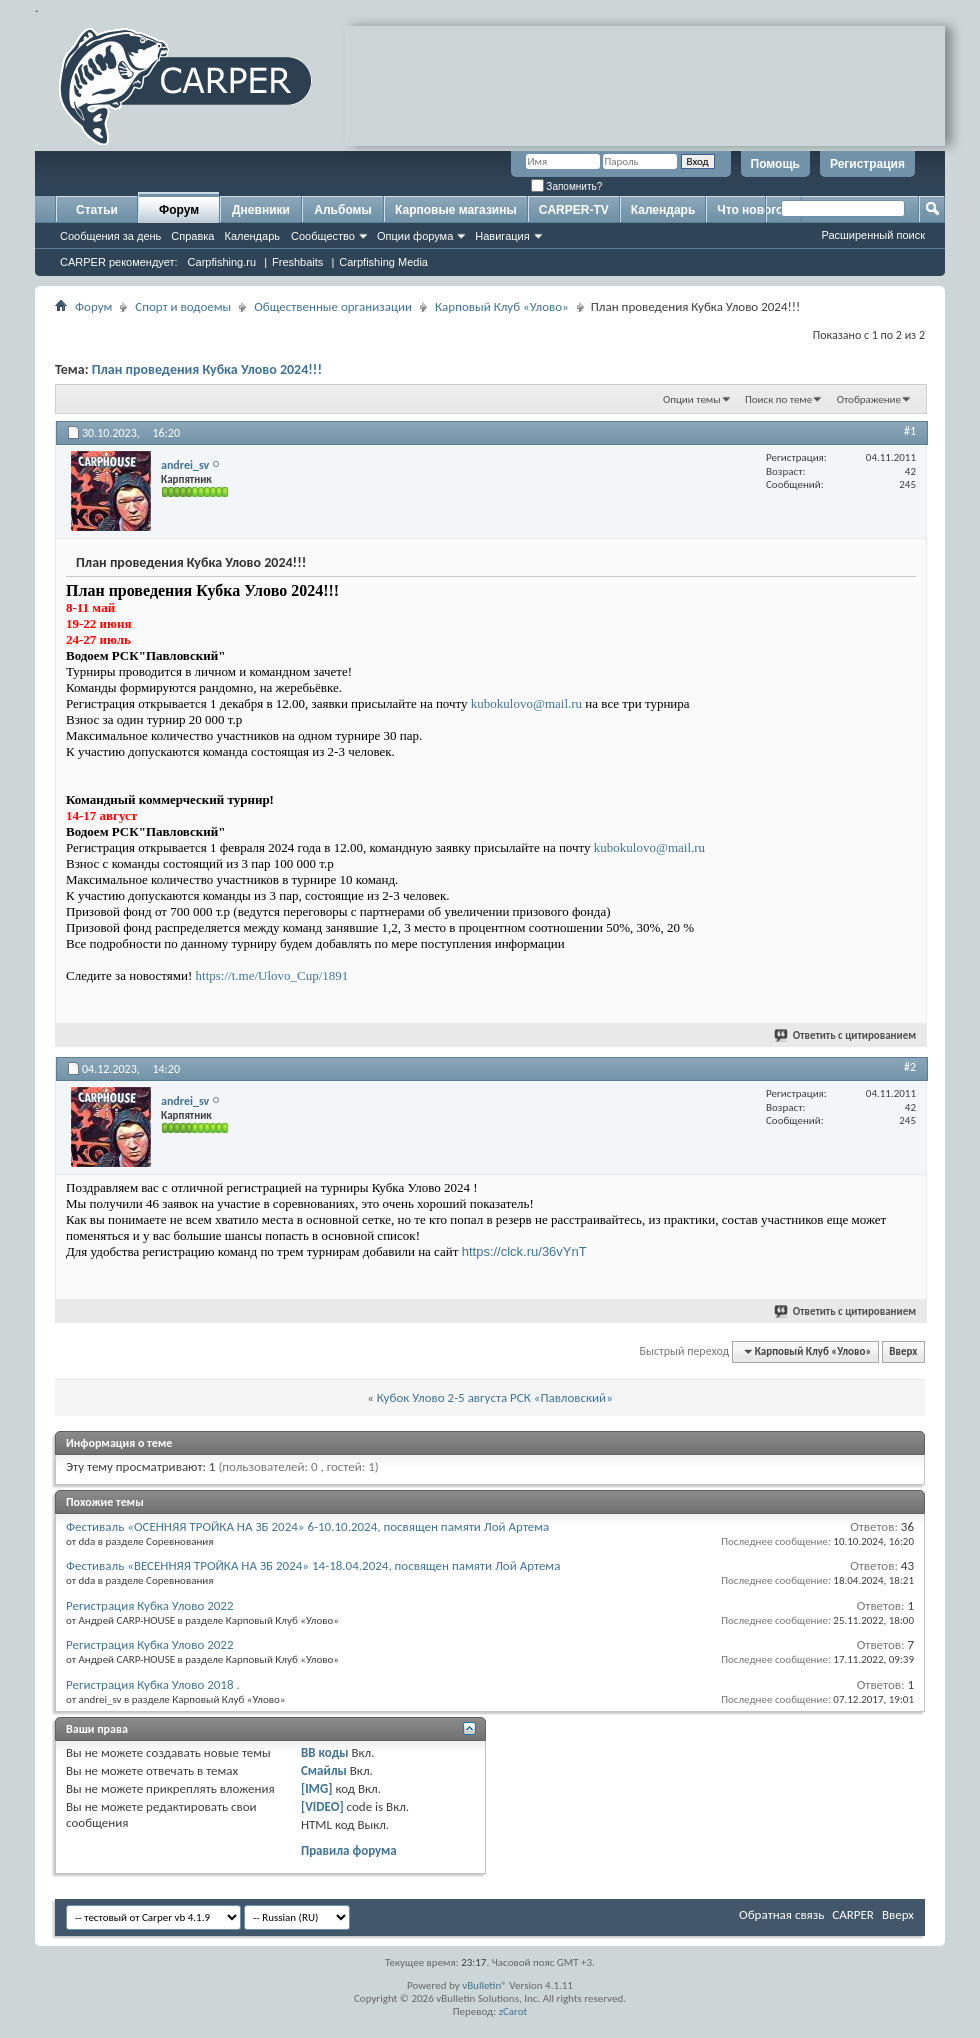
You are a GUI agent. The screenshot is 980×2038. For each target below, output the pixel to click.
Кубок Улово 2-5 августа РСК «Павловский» (495, 1397)
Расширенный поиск (873, 235)
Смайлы (324, 1770)
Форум (179, 210)
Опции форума (415, 236)
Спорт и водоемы (183, 306)
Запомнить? (567, 186)
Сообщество (323, 236)
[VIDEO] (322, 1806)
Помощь (775, 164)
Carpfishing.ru (222, 262)
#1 (910, 431)
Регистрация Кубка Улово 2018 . (153, 1684)
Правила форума (349, 1850)
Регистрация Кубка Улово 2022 (150, 1605)
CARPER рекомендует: (119, 262)
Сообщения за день (110, 236)
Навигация (502, 236)
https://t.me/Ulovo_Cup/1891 (272, 975)
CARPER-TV (574, 210)
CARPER (853, 1914)
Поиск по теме (778, 399)
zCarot (513, 2011)
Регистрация (867, 164)
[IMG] (317, 1788)
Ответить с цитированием (846, 1035)
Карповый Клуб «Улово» (502, 306)
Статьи (97, 210)
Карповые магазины (456, 210)
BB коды (325, 1752)
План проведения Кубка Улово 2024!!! (207, 369)
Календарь (252, 236)
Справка (192, 236)
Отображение (869, 399)
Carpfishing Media (383, 262)
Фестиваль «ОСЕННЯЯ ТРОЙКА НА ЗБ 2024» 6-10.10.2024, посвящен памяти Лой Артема (307, 1526)
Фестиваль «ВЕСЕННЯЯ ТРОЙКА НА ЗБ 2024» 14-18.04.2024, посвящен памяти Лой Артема (313, 1565)
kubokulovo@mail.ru (526, 703)
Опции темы (692, 399)
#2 (910, 1067)
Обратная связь (781, 1914)
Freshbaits (297, 262)
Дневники (261, 210)
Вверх (903, 1351)
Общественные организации (333, 306)
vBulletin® (484, 1985)
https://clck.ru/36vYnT (524, 1251)
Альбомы (342, 210)
